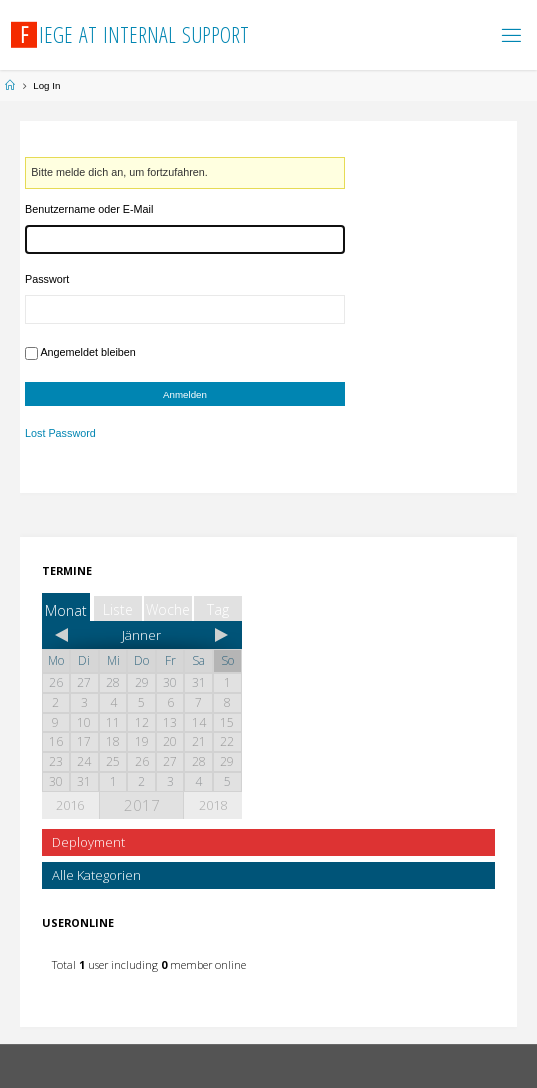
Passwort (47, 279)
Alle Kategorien (96, 875)
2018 (213, 805)
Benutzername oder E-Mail (89, 209)
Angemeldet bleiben (87, 352)
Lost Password (60, 433)
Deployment (88, 842)
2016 (70, 805)
